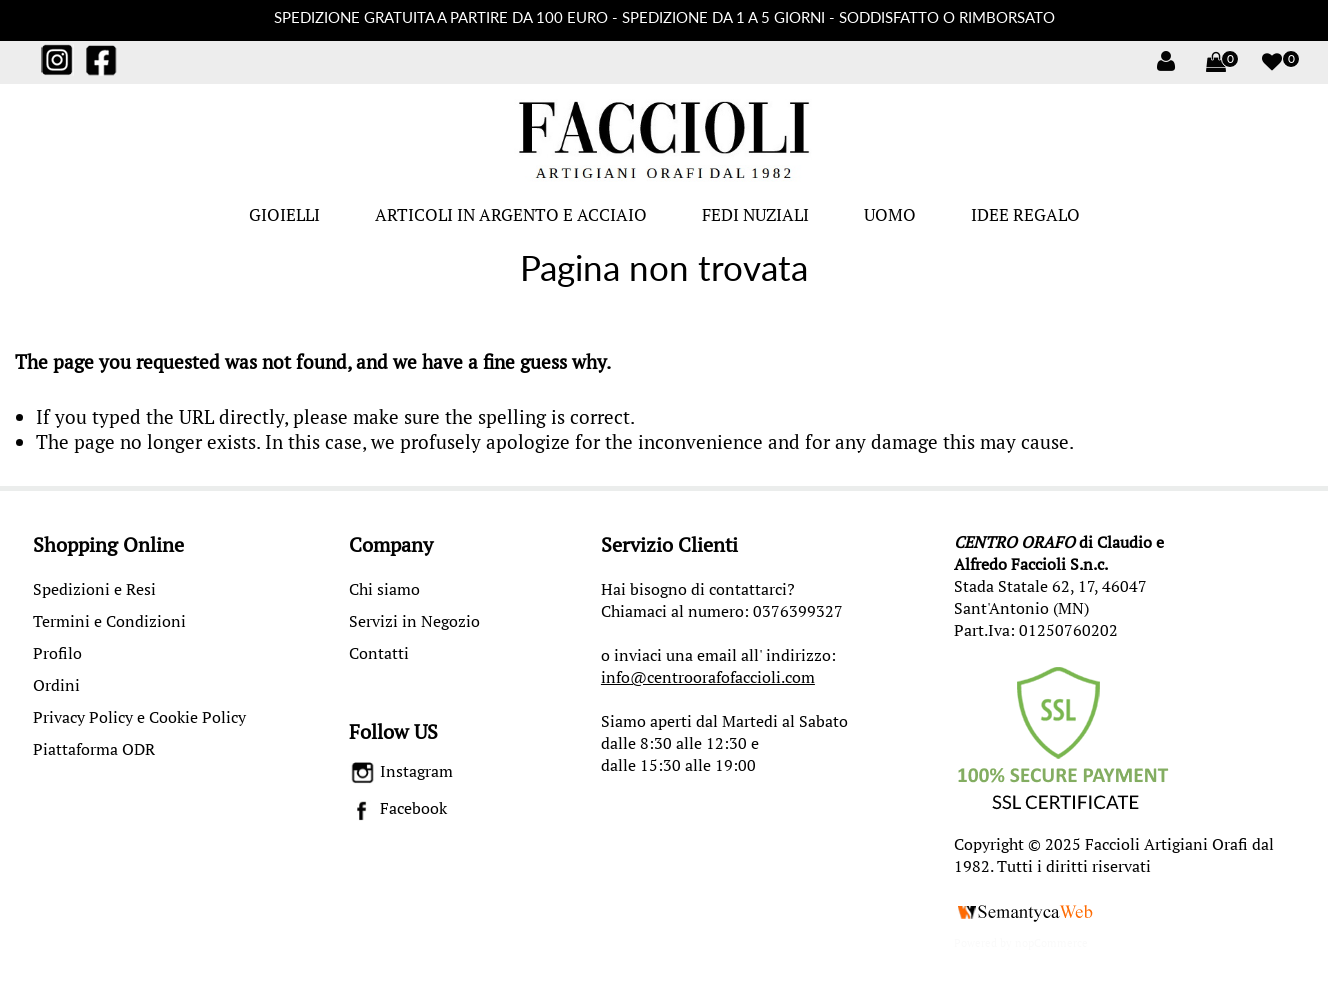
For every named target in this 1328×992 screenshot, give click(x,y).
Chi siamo (384, 589)
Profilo (57, 653)
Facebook (398, 808)
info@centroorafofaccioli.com (708, 677)
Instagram (401, 771)
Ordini (56, 685)
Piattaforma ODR (94, 749)
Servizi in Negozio (414, 621)
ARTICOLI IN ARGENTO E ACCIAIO (511, 214)
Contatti (379, 653)
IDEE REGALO (1025, 214)
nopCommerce (1051, 943)
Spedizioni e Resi (94, 589)
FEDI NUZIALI (755, 214)
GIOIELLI (284, 214)
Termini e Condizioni (109, 621)
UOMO (890, 214)
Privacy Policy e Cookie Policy (139, 717)
